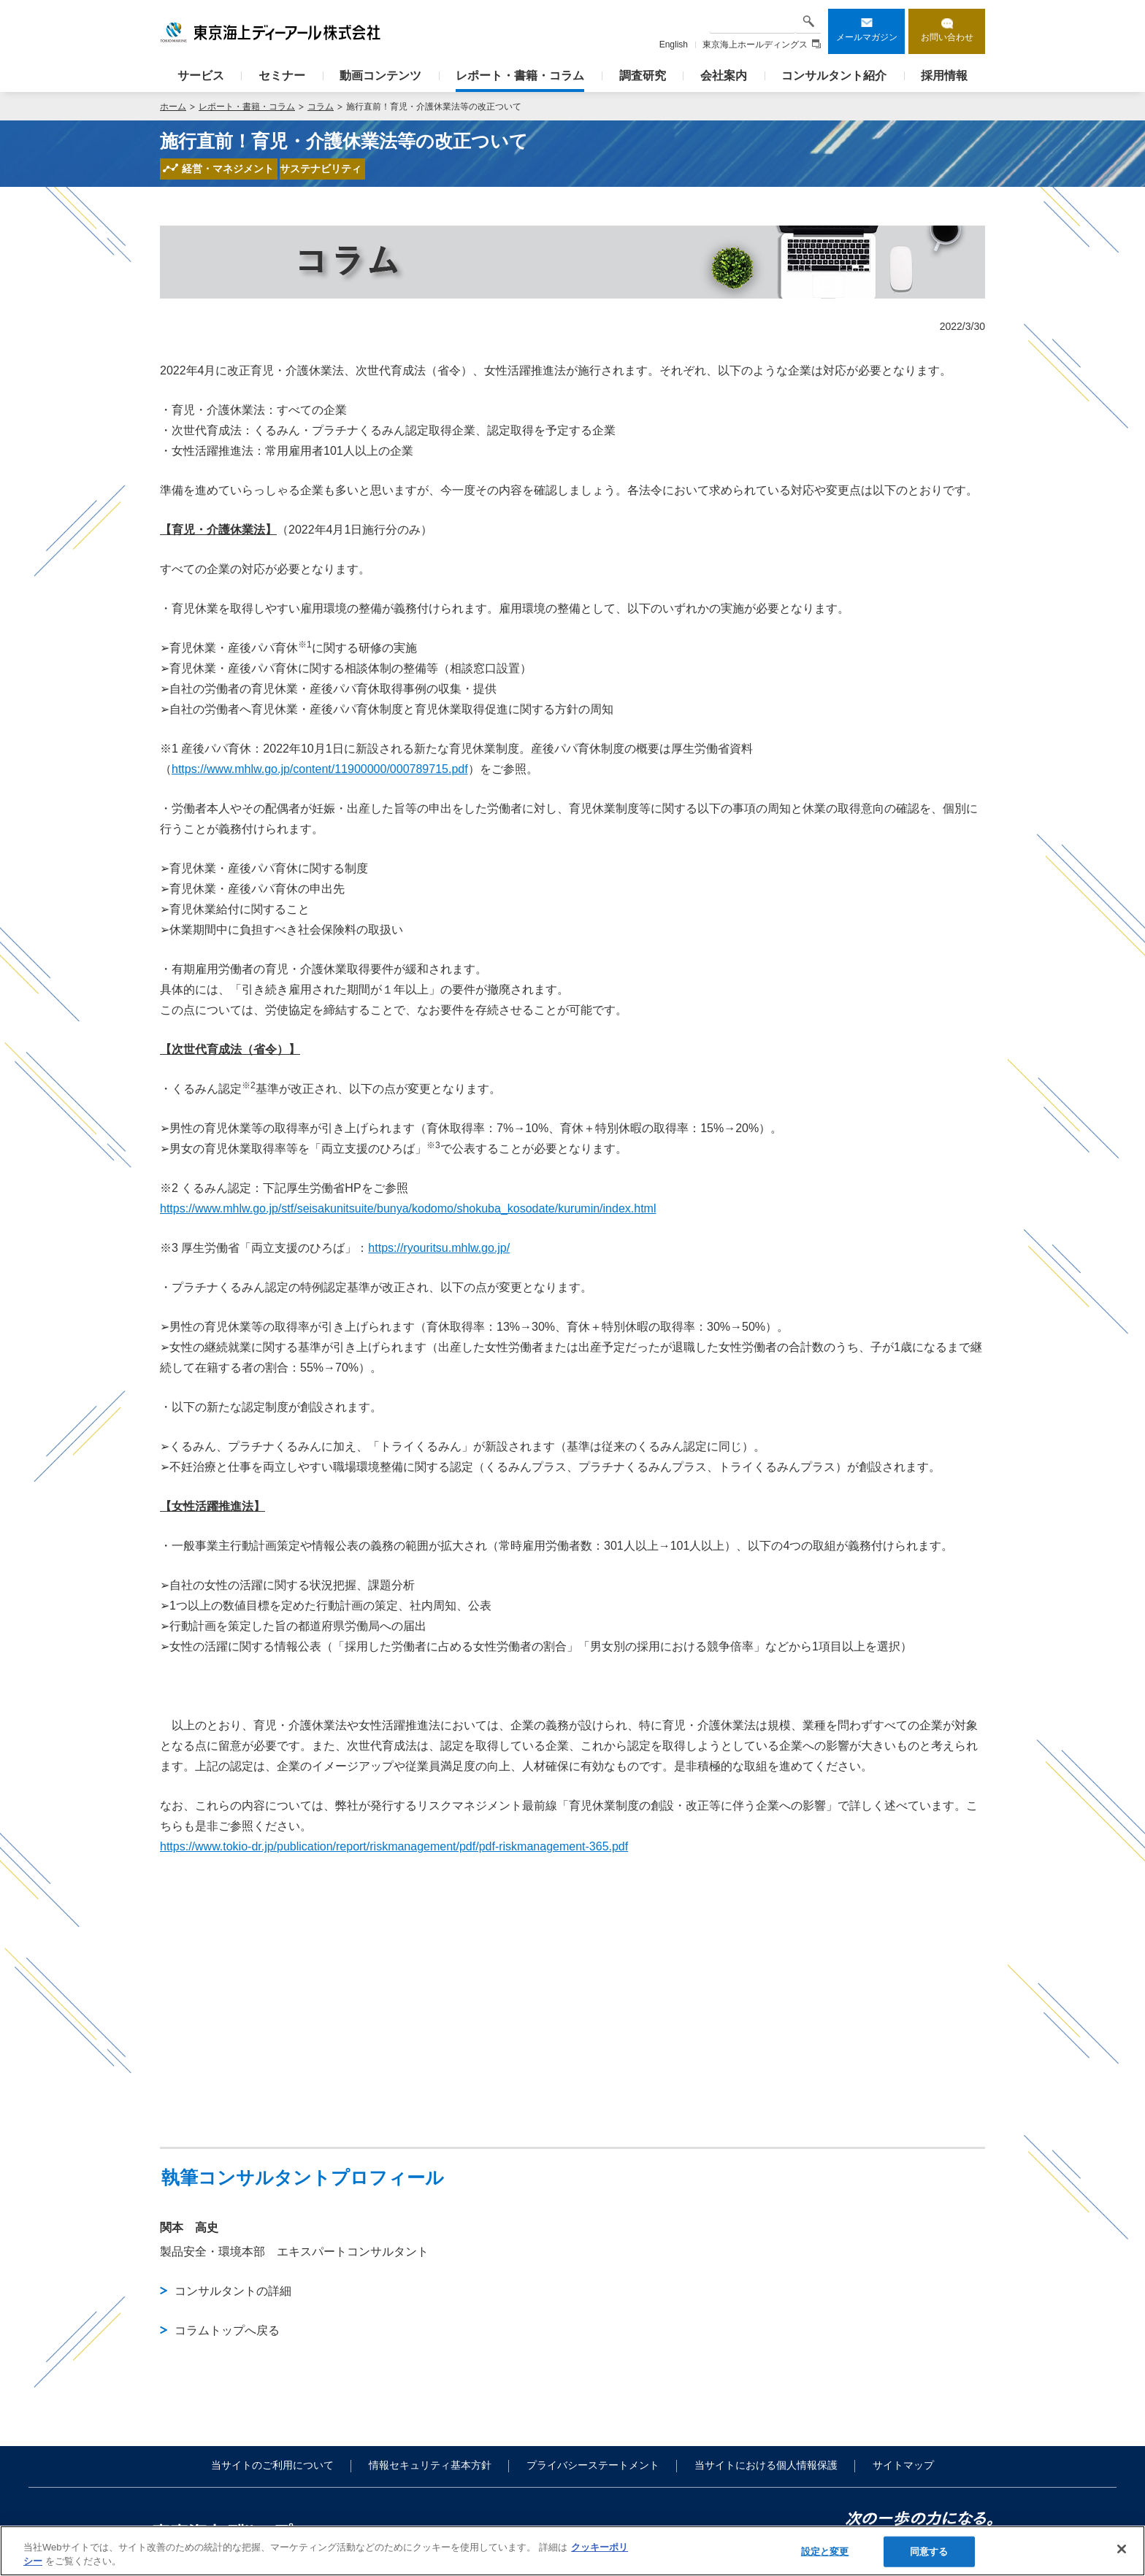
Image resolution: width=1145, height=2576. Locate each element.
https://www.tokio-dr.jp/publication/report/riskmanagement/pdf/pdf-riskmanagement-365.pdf (394, 1846)
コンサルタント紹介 (833, 75)
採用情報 (944, 75)
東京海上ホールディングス (761, 44)
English (673, 44)
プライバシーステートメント (592, 2465)
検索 (808, 21)
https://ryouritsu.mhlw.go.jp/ (439, 1248)
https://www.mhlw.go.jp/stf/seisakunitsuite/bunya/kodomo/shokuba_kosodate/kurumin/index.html (408, 1208)
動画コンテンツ (380, 75)
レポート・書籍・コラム (520, 75)
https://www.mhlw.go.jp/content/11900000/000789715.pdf (320, 769)
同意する (929, 2551)
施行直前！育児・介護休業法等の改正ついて (433, 106)
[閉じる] (1122, 2549)
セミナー (282, 75)
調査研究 (642, 75)
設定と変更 (825, 2551)
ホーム (173, 106)
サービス (200, 75)
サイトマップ (903, 2465)
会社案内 (723, 75)
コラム (320, 106)
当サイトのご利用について (272, 2465)
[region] (572, 2551)
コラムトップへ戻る (227, 2330)
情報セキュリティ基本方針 (430, 2465)
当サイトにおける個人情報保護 (766, 2465)
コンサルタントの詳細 (233, 2291)
